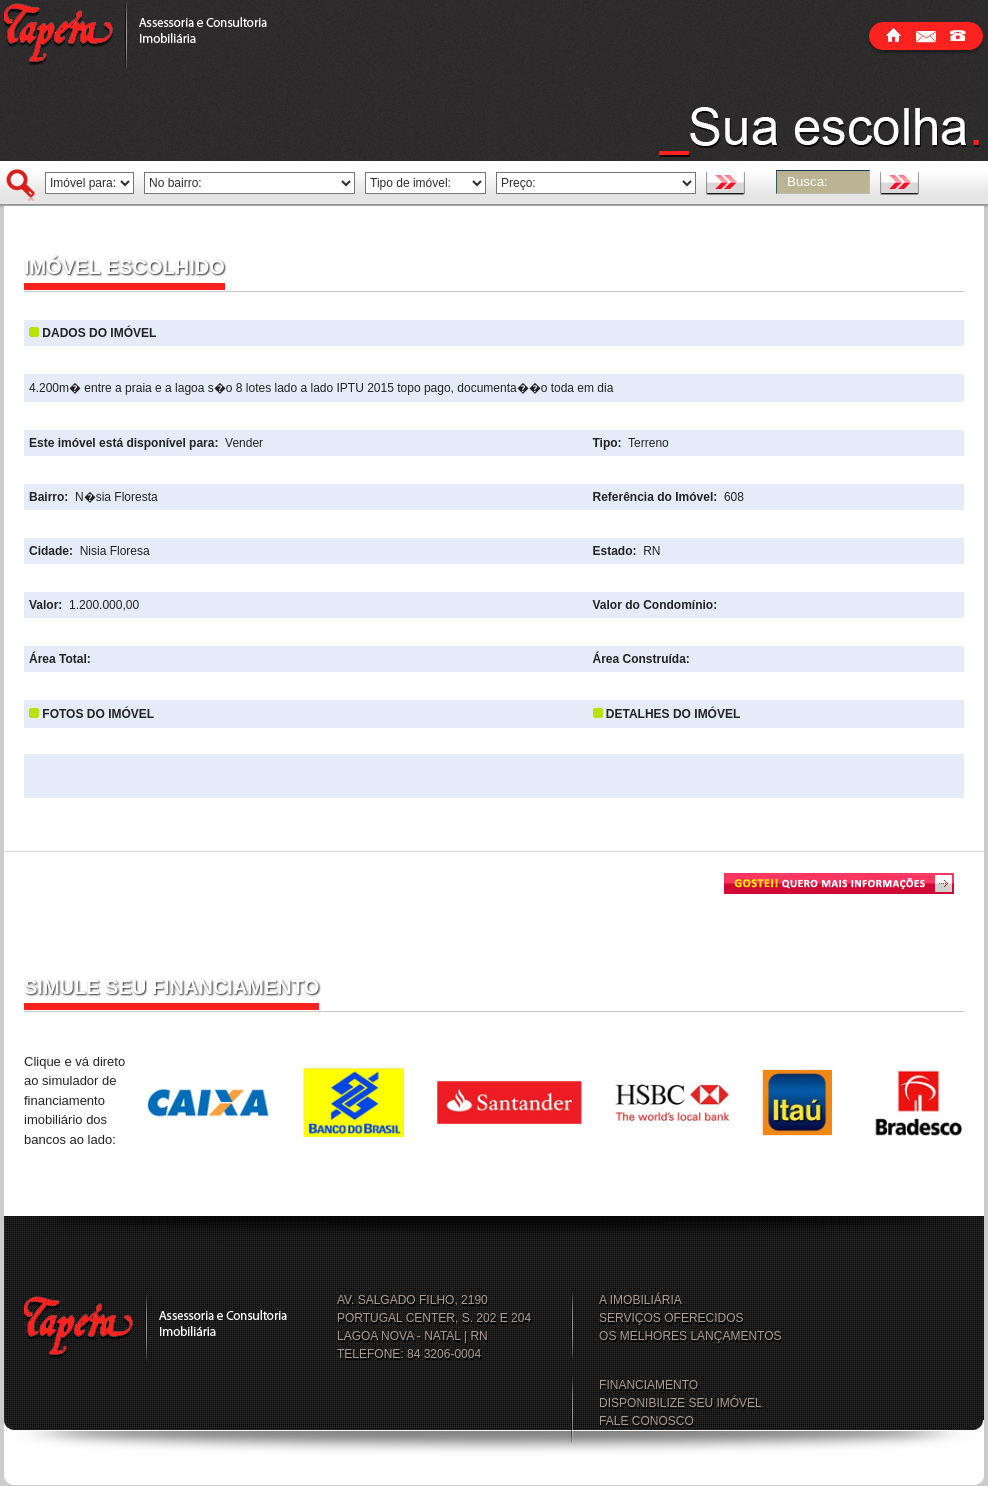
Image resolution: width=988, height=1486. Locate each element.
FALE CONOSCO (646, 1421)
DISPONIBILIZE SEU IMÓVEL (680, 1403)
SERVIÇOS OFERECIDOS (671, 1318)
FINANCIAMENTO (648, 1385)
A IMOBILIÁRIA (640, 1300)
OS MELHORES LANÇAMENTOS (690, 1336)
